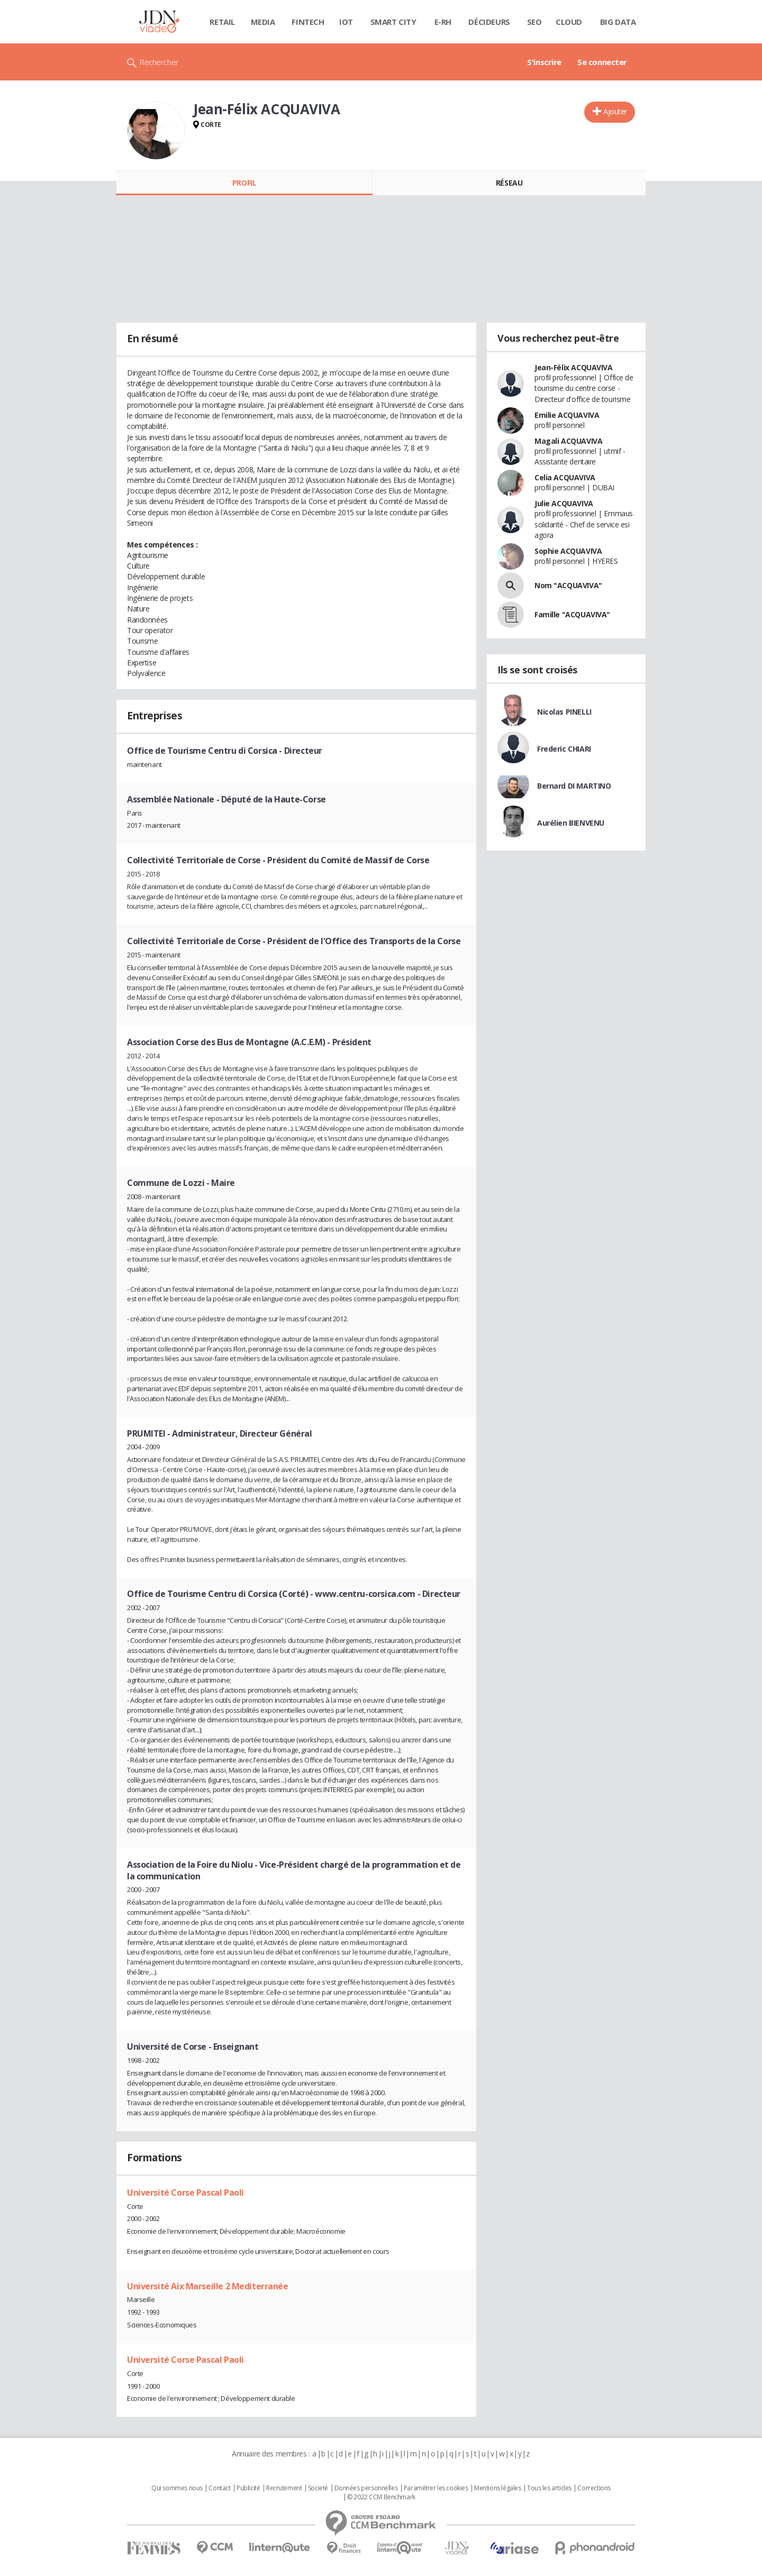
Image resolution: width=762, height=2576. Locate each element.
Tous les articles (549, 2488)
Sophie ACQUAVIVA (568, 551)
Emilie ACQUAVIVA (566, 415)
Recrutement (284, 2488)
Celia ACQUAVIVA (564, 477)
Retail (222, 21)
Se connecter (602, 62)
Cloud (569, 21)
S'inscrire (544, 62)
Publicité (248, 2488)
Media (263, 21)
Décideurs (489, 21)
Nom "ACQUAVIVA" (568, 585)
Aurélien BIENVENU (570, 823)
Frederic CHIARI (564, 749)
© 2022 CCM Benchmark (381, 2497)
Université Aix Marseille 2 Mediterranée (207, 2286)
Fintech (308, 21)
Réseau (509, 183)
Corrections (593, 2488)
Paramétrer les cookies (436, 2488)
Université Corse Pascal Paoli (185, 2192)
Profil (244, 183)
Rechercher (159, 62)
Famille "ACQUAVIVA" (572, 614)
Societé (318, 2488)
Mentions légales (497, 2488)
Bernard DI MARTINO (574, 786)
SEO (534, 21)
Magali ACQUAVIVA (568, 441)
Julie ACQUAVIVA (563, 503)
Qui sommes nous (177, 2488)
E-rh (442, 21)
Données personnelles (366, 2488)
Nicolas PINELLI (564, 712)
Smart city (393, 21)
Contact (219, 2488)
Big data (618, 21)
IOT (346, 21)
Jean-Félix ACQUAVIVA (573, 367)
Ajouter (615, 111)
